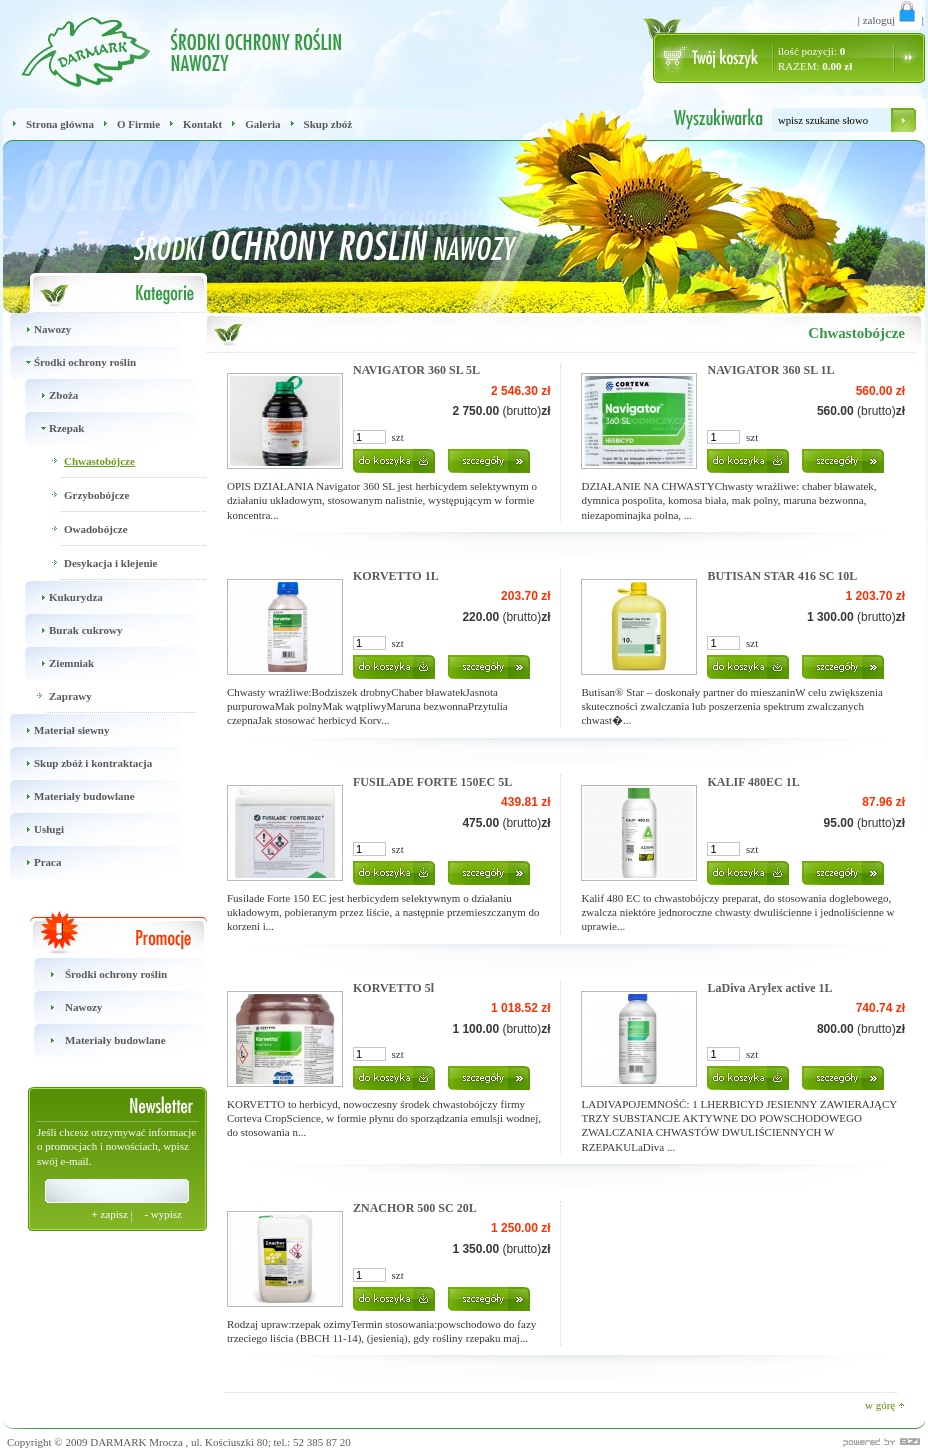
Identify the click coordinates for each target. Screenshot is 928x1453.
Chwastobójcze (99, 461)
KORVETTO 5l (393, 988)
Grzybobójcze (96, 495)
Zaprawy (70, 696)
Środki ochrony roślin (69, 362)
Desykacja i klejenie (110, 563)
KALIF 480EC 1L (753, 782)
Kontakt (202, 124)
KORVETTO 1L (396, 576)
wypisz (163, 1214)
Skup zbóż (328, 124)
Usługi (33, 829)
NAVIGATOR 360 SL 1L (770, 370)
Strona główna (60, 124)
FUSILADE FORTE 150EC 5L (432, 782)
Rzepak (51, 428)
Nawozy (37, 329)
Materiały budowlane (69, 796)
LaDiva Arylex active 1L (769, 988)
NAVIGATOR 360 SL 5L (416, 370)
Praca (32, 862)
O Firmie (138, 124)
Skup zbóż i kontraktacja (77, 763)
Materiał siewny (56, 730)
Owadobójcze (96, 529)
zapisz (110, 1214)
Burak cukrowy (70, 630)
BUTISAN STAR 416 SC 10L (782, 576)
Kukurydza (60, 597)
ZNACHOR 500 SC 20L (415, 1208)
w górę (885, 1405)
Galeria (262, 124)
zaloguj (891, 20)
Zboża (48, 395)
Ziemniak (56, 663)
